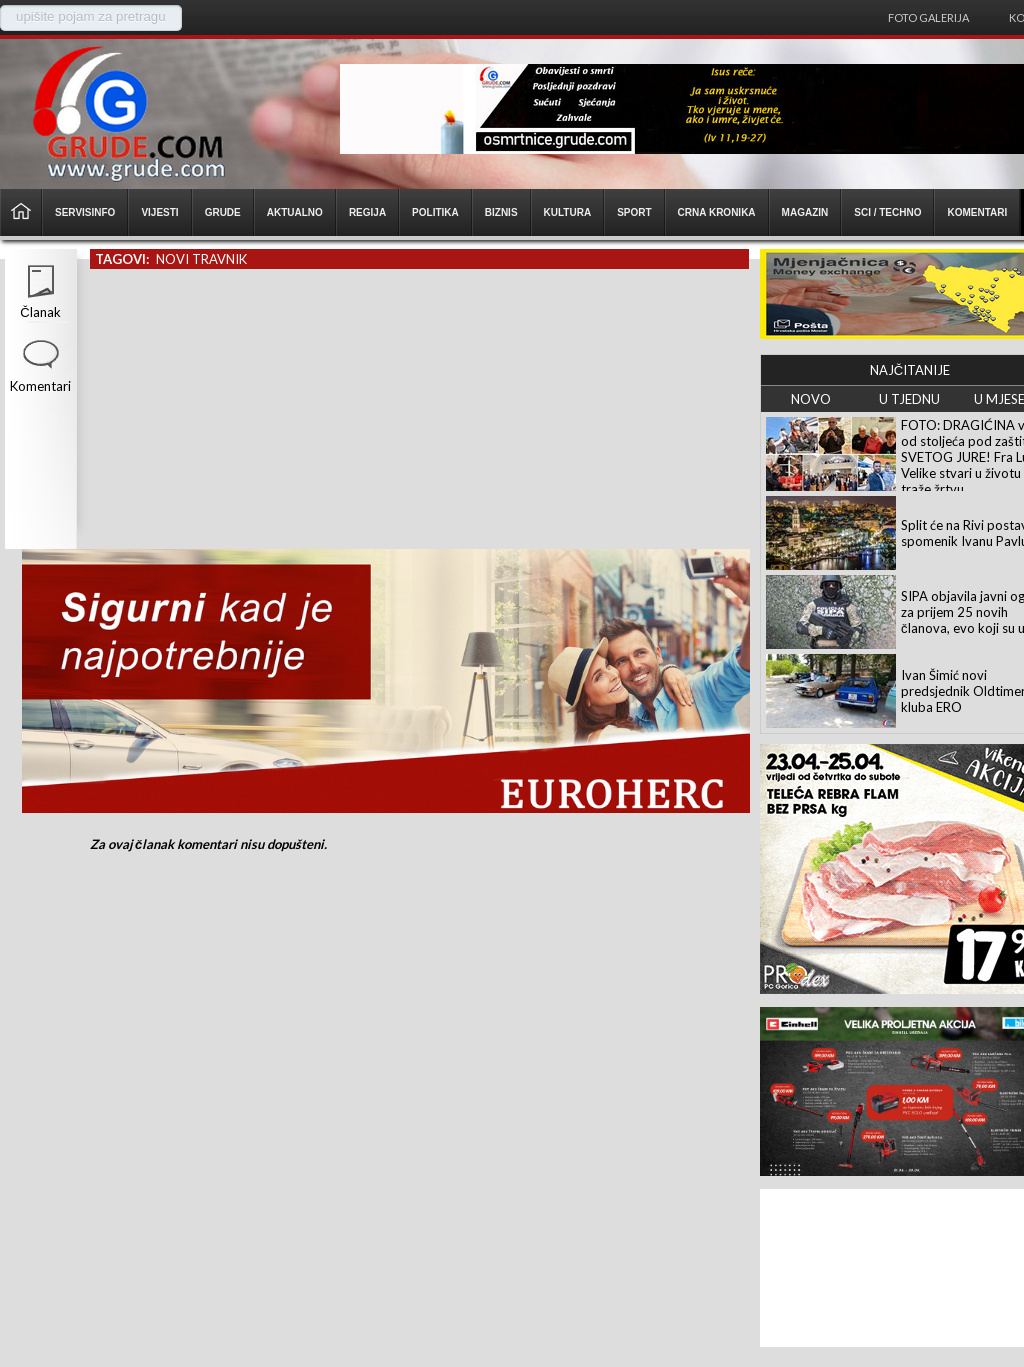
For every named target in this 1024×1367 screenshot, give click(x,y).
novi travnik (201, 259)
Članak (40, 312)
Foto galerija (928, 17)
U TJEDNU (909, 399)
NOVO (811, 399)
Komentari (40, 386)
